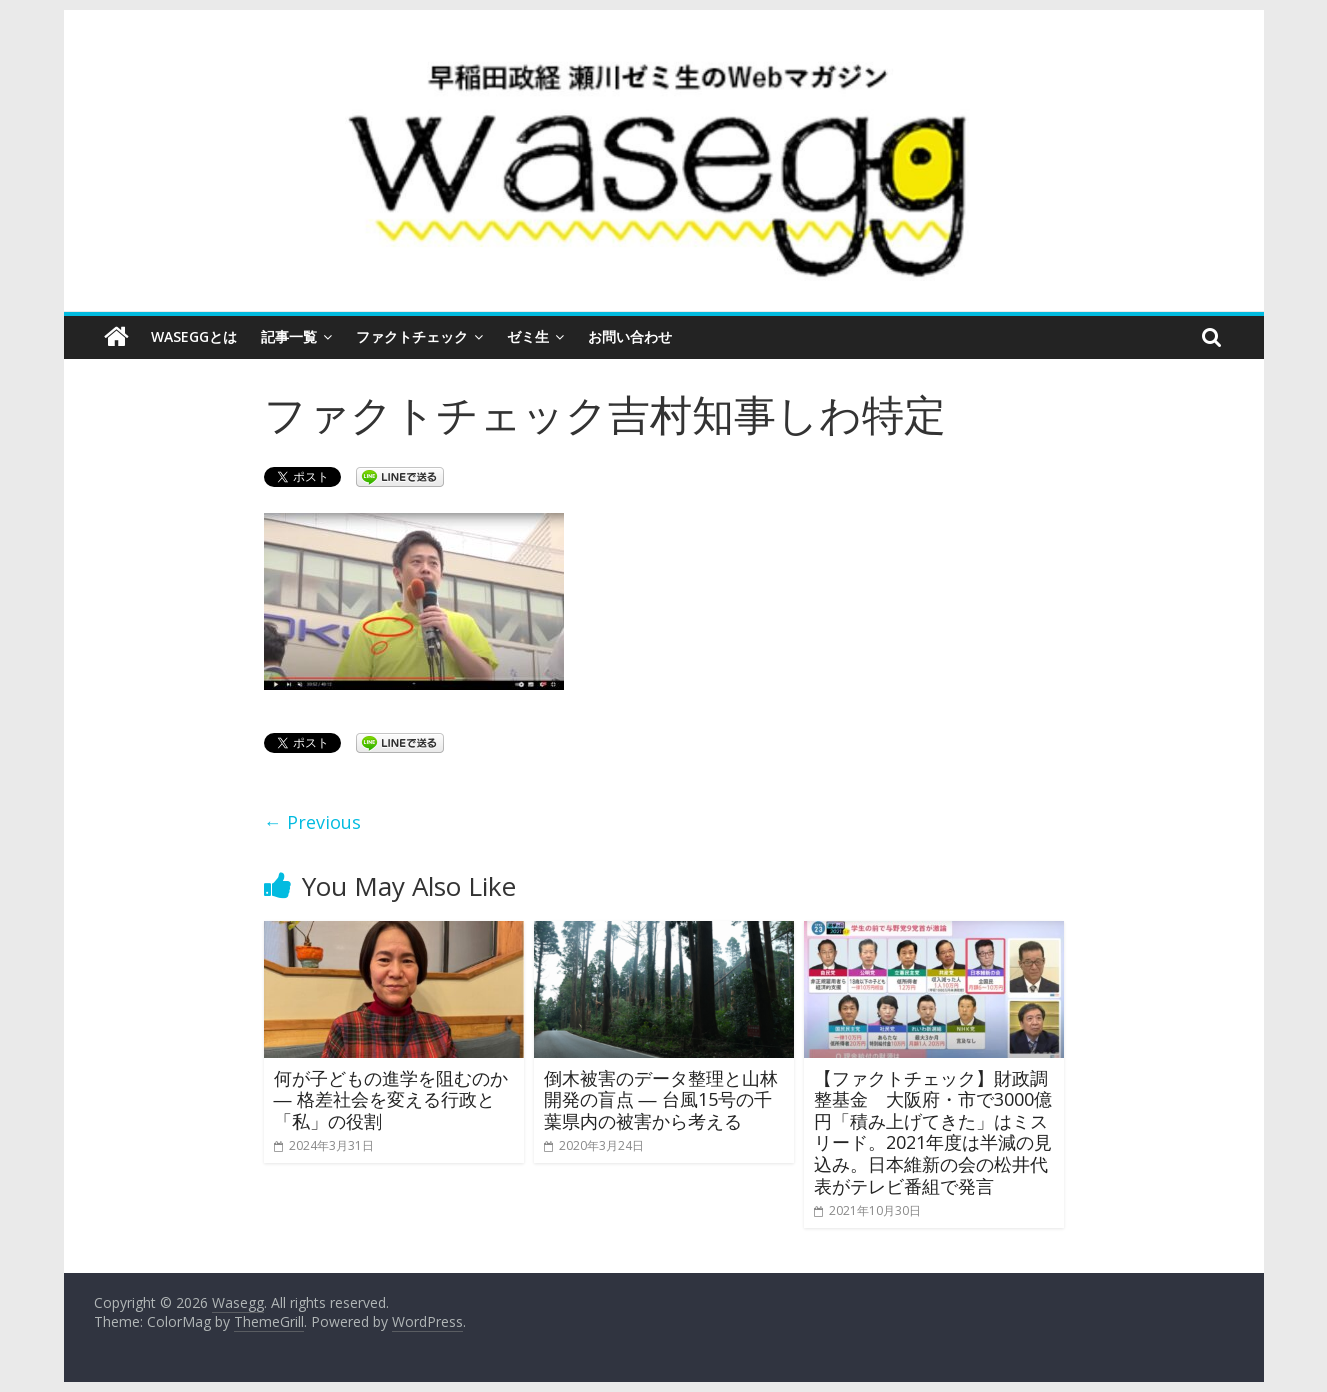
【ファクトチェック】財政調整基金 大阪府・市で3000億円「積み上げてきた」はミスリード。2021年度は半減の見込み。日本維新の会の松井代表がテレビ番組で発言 (933, 1132)
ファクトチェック (412, 336)
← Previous (312, 822)
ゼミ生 (528, 336)
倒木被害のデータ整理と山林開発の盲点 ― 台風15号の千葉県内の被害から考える (661, 1099)
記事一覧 (289, 336)
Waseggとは (194, 336)
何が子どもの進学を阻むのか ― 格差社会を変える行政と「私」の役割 (391, 1099)
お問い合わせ (630, 336)
